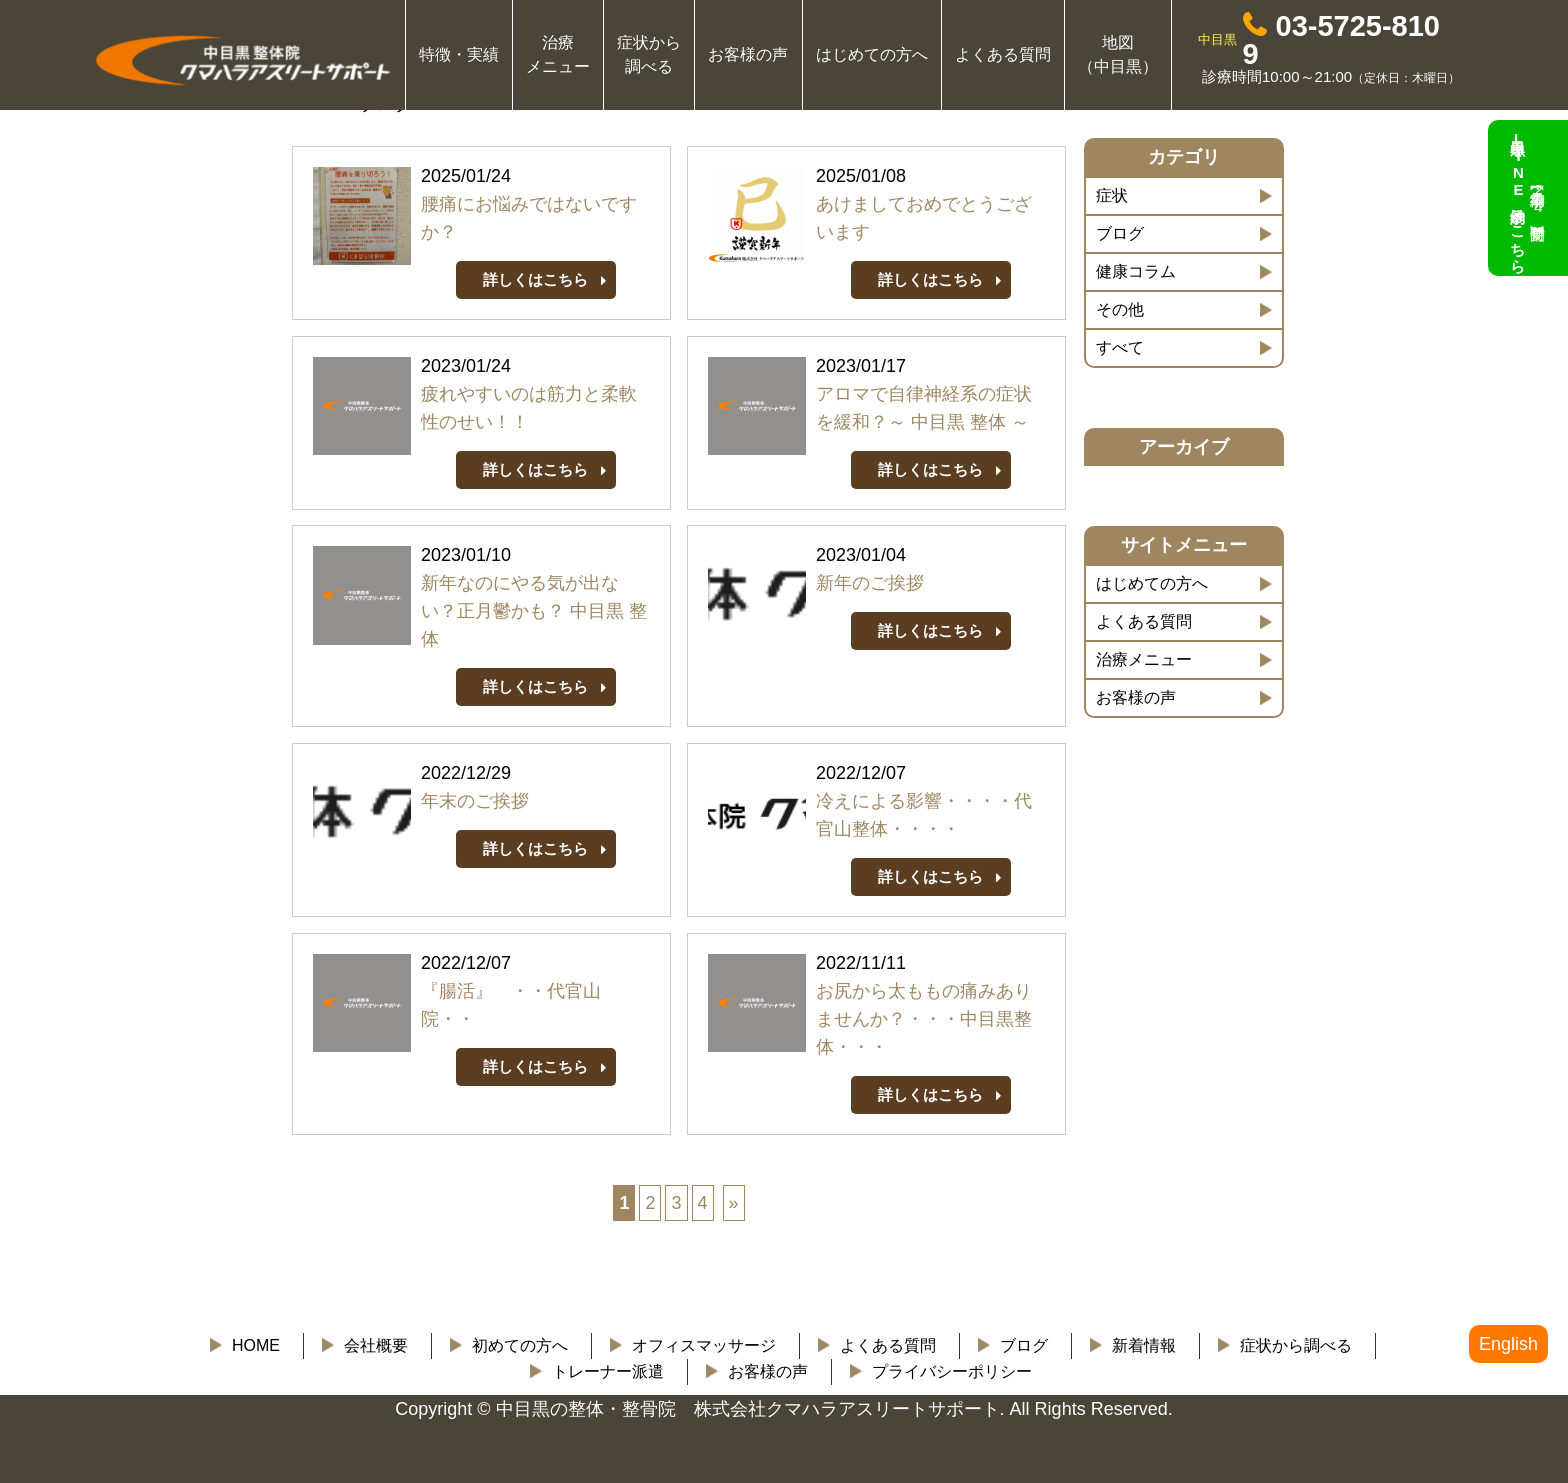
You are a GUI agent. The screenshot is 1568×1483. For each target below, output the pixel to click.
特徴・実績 (459, 54)
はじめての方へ (872, 54)
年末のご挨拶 (475, 801)
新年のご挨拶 (870, 583)
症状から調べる (1296, 1345)
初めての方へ (520, 1345)
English (1508, 1344)
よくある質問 (1003, 54)
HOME (256, 1345)
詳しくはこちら (535, 279)
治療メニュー (1144, 659)
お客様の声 (748, 54)
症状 (1112, 195)
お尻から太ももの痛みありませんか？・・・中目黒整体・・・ (924, 1019)
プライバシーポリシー (952, 1371)
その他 (1120, 309)
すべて (1120, 347)
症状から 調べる (649, 54)
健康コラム (1136, 271)
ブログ (1120, 233)
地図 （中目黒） (1118, 54)
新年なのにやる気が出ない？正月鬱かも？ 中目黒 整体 (534, 611)
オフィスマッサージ (704, 1345)
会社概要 (376, 1345)
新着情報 (1144, 1345)
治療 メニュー (558, 54)
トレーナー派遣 (608, 1371)
